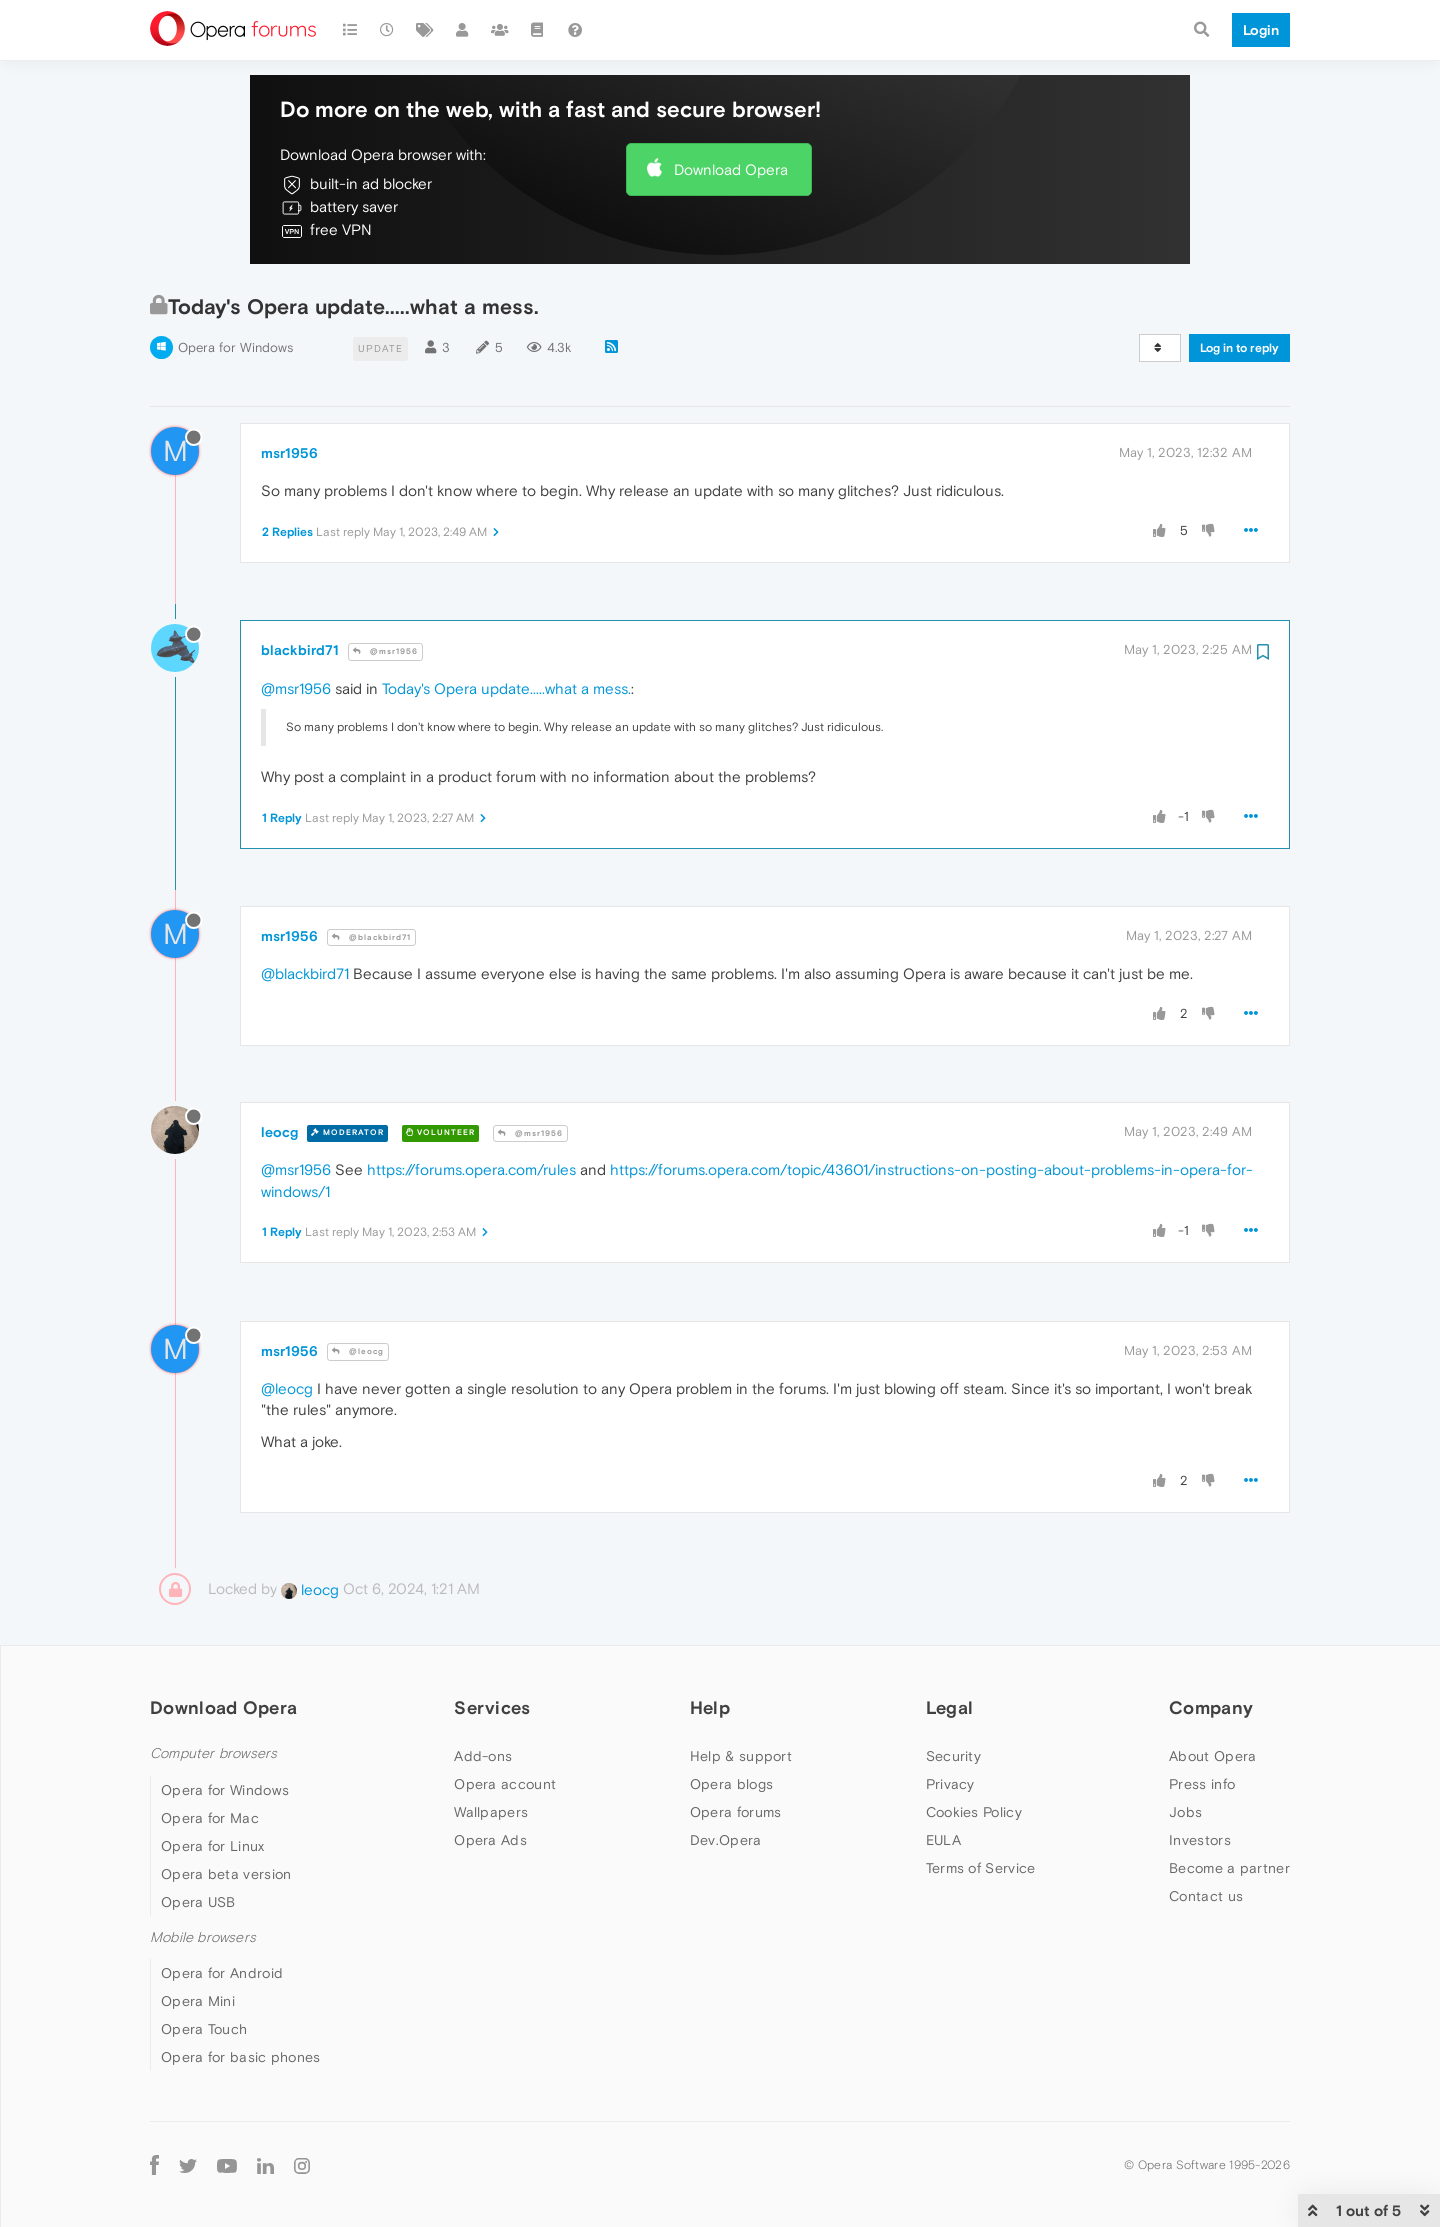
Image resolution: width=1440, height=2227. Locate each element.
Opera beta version (226, 1874)
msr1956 (289, 453)
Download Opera (731, 169)
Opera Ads (490, 1840)
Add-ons (483, 1756)
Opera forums (736, 1812)
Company (1211, 1707)
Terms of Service (981, 1868)
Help (710, 1707)
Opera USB (198, 1902)
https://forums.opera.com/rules (471, 1169)
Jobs (1185, 1812)
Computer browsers (213, 1753)
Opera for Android (222, 1973)
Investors (1200, 1840)
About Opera (1212, 1756)
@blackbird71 (371, 937)
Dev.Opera (726, 1840)
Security (953, 1756)
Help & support (741, 1756)
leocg (279, 1132)
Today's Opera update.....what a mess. (506, 688)
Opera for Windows (235, 347)
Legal (950, 1707)
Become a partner (1229, 1868)
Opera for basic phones (241, 2057)
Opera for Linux (213, 1846)
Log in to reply (1239, 348)
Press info (1202, 1784)
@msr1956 (385, 651)
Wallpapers (491, 1812)
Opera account (505, 1784)
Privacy (950, 1784)
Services (492, 1707)
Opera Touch (204, 2029)
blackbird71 (300, 650)
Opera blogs (731, 1784)
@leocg (358, 1351)
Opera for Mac (210, 1818)
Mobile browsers (203, 1937)
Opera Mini (198, 2001)
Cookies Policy (974, 1812)
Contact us (1206, 1896)
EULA (943, 1840)
